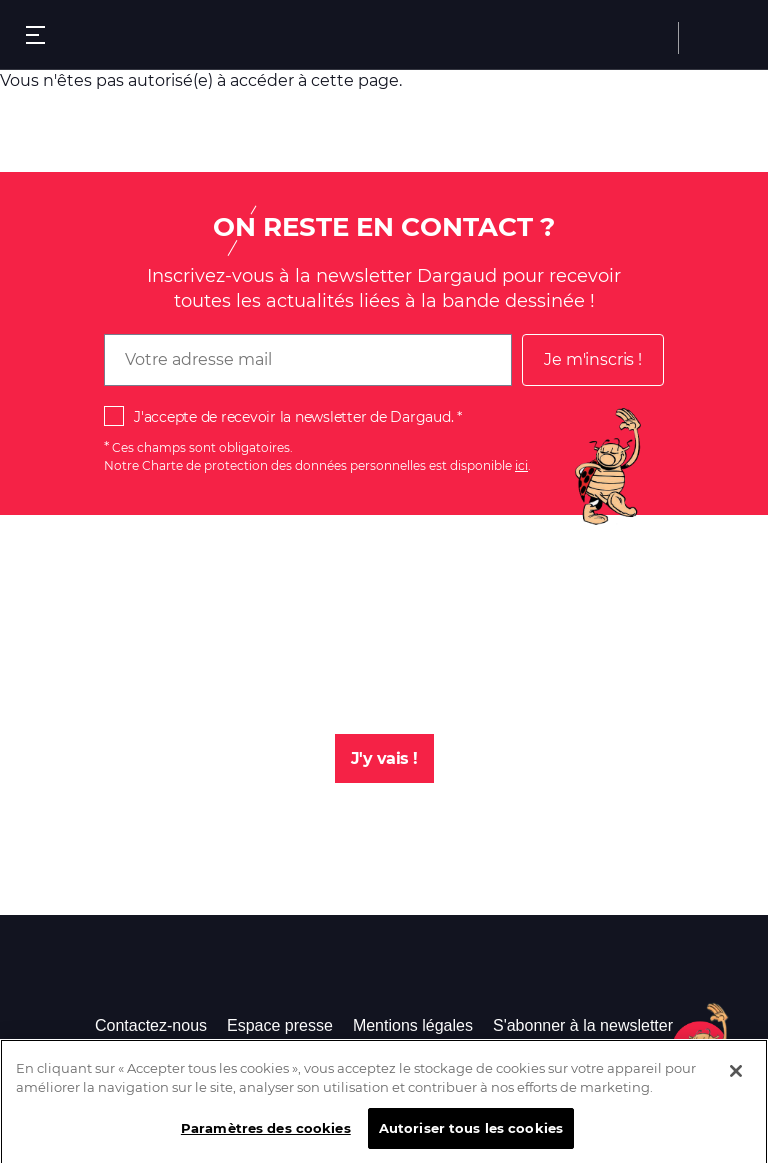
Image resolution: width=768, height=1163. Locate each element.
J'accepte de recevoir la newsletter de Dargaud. (293, 417)
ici (521, 465)
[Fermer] (736, 1077)
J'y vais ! (384, 758)
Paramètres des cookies (266, 1134)
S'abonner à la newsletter (583, 1025)
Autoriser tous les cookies (471, 1134)
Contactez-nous (151, 1025)
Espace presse (280, 1025)
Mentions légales (413, 1025)
